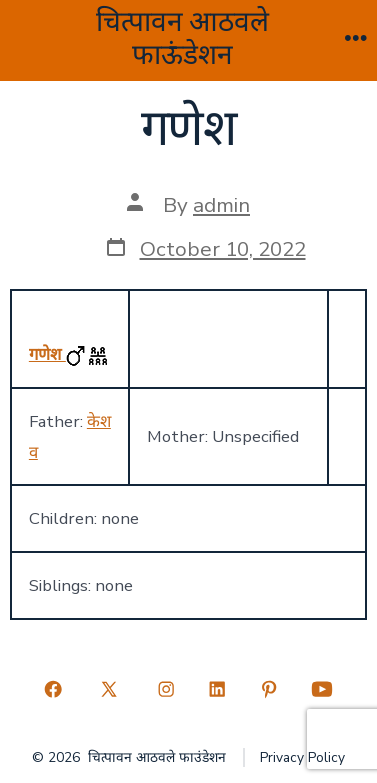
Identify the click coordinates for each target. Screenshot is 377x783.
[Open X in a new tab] (109, 689)
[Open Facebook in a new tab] (53, 689)
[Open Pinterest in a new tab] (269, 689)
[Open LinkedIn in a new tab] (218, 689)
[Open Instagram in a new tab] (166, 689)
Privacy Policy (302, 757)
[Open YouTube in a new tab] (322, 689)
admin (221, 205)
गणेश (47, 354)
